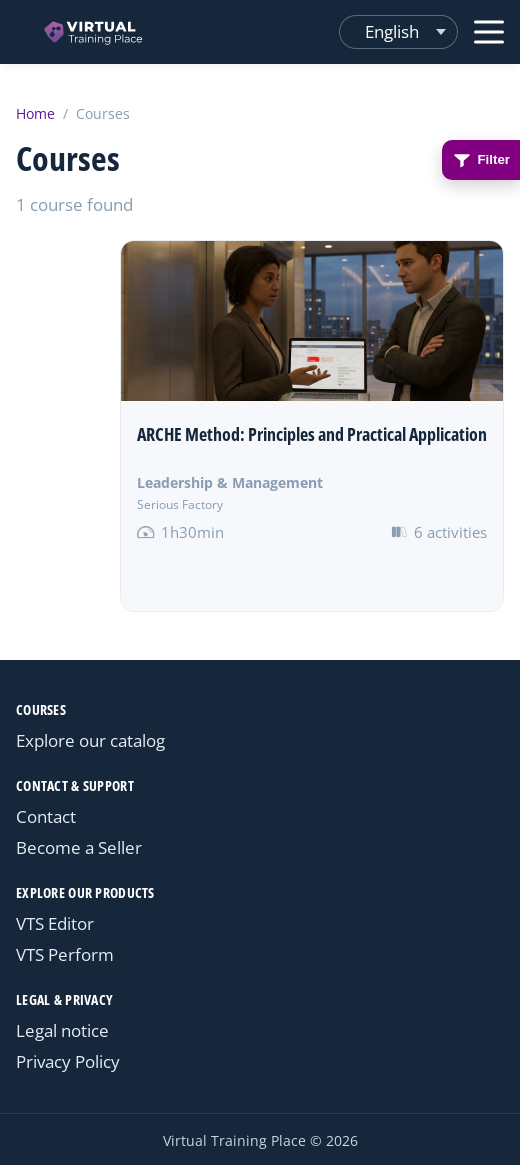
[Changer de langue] (398, 32)
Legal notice (62, 1030)
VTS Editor (55, 923)
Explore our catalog (90, 740)
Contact (46, 816)
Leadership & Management (230, 482)
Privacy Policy (68, 1061)
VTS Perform (65, 954)
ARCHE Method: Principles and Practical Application (312, 434)
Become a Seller (79, 847)
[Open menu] (489, 32)
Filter (481, 160)
